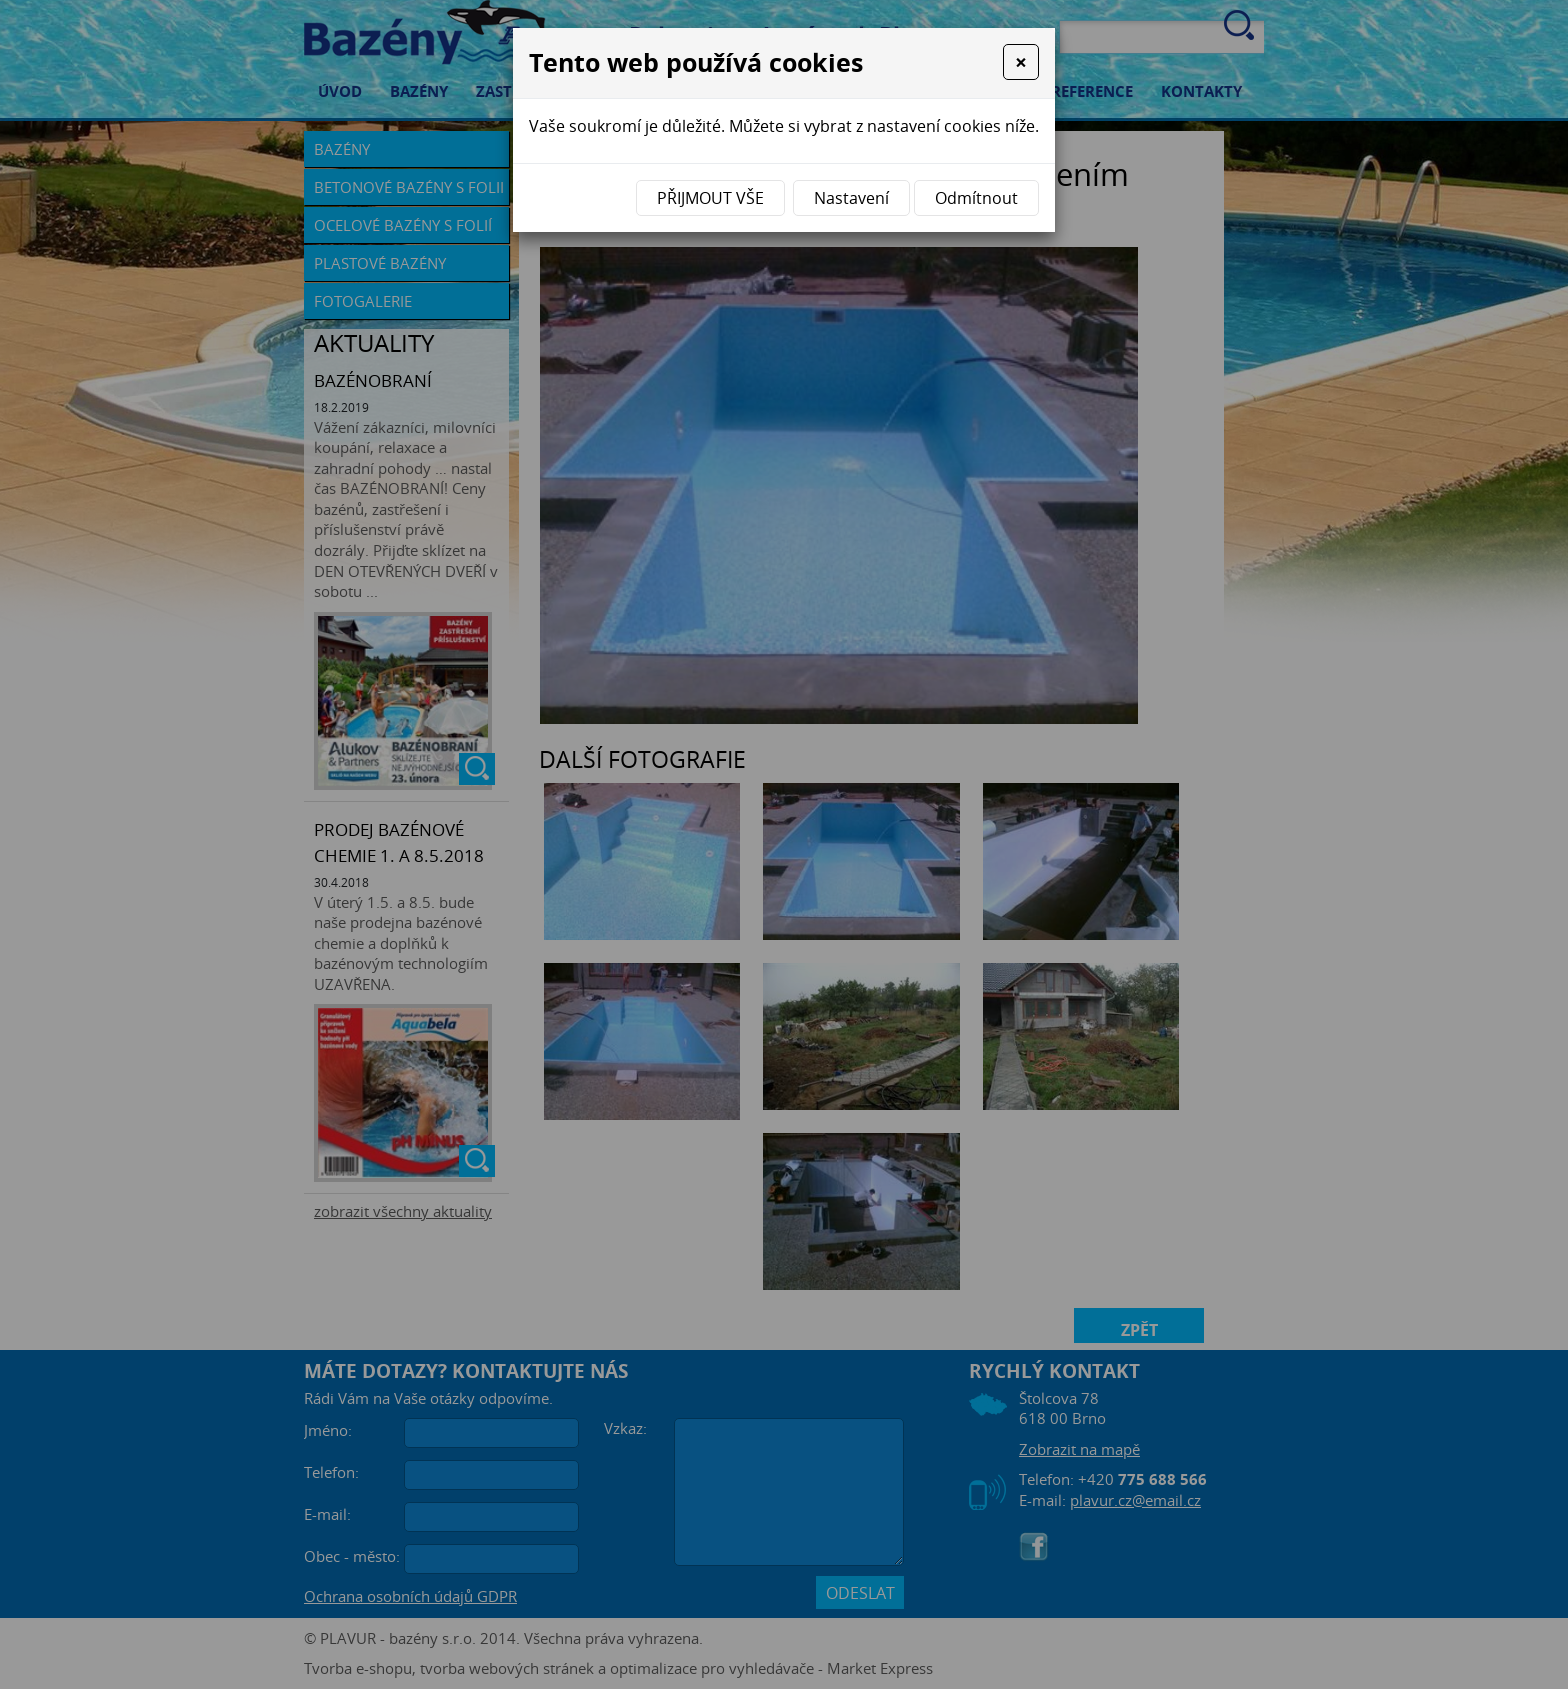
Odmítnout (976, 198)
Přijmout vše (710, 198)
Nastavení (851, 198)
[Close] (1021, 62)
